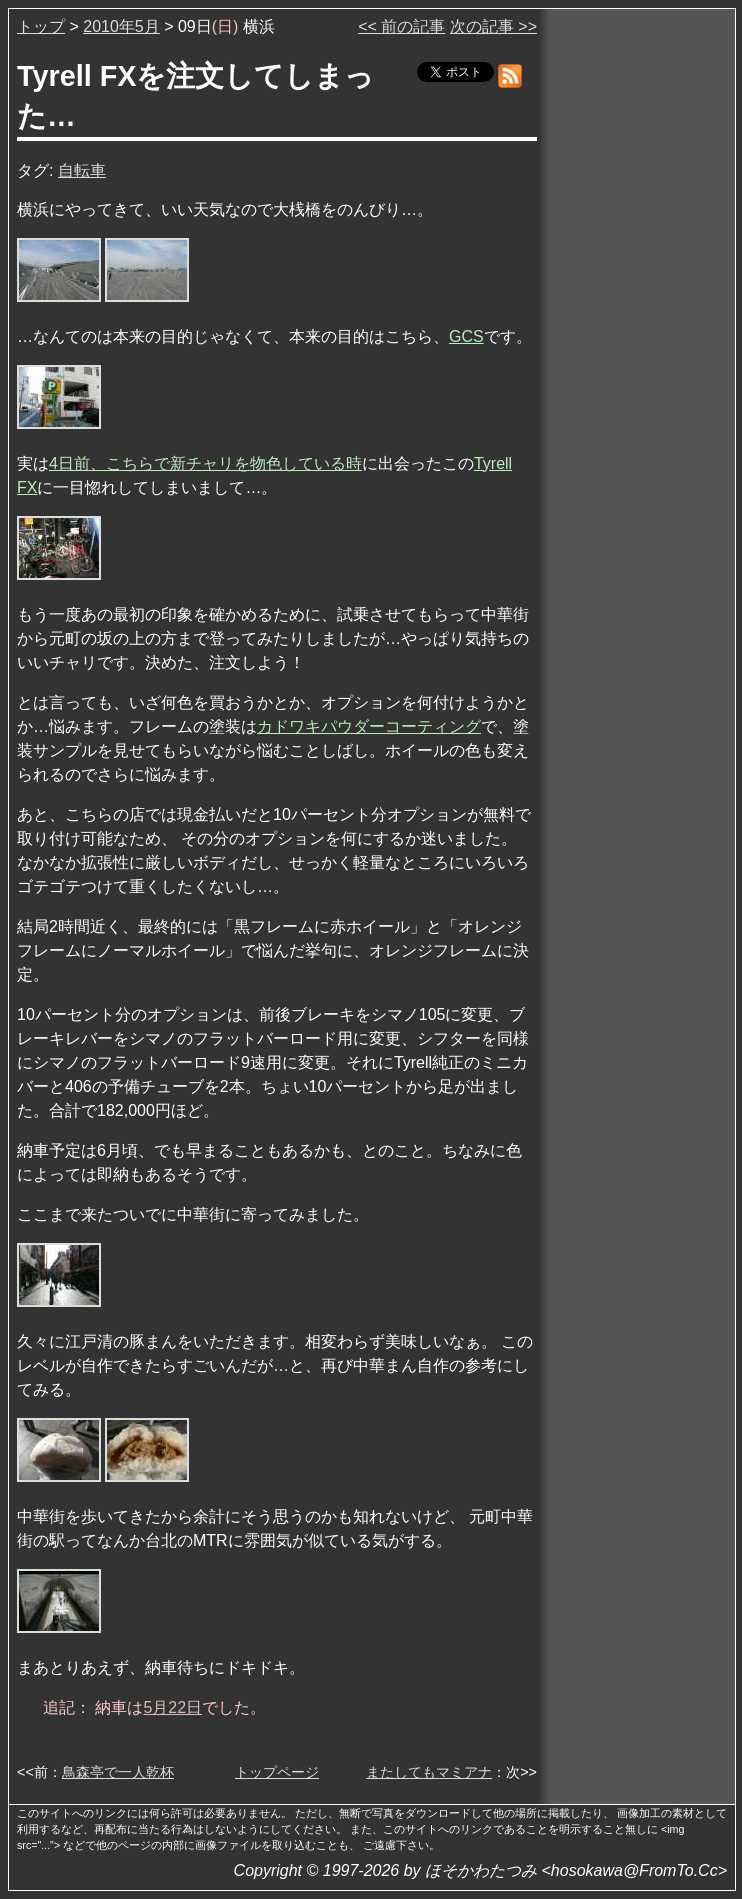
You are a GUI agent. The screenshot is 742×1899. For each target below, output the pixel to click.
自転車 (82, 170)
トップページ (277, 1772)
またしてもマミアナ (429, 1772)
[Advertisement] (638, 319)
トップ (41, 26)
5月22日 (172, 1707)
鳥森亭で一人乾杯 (118, 1772)
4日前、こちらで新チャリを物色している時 (205, 463)
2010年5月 (121, 26)
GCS (466, 336)
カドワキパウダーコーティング (369, 726)
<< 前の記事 (401, 26)
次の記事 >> (493, 26)
